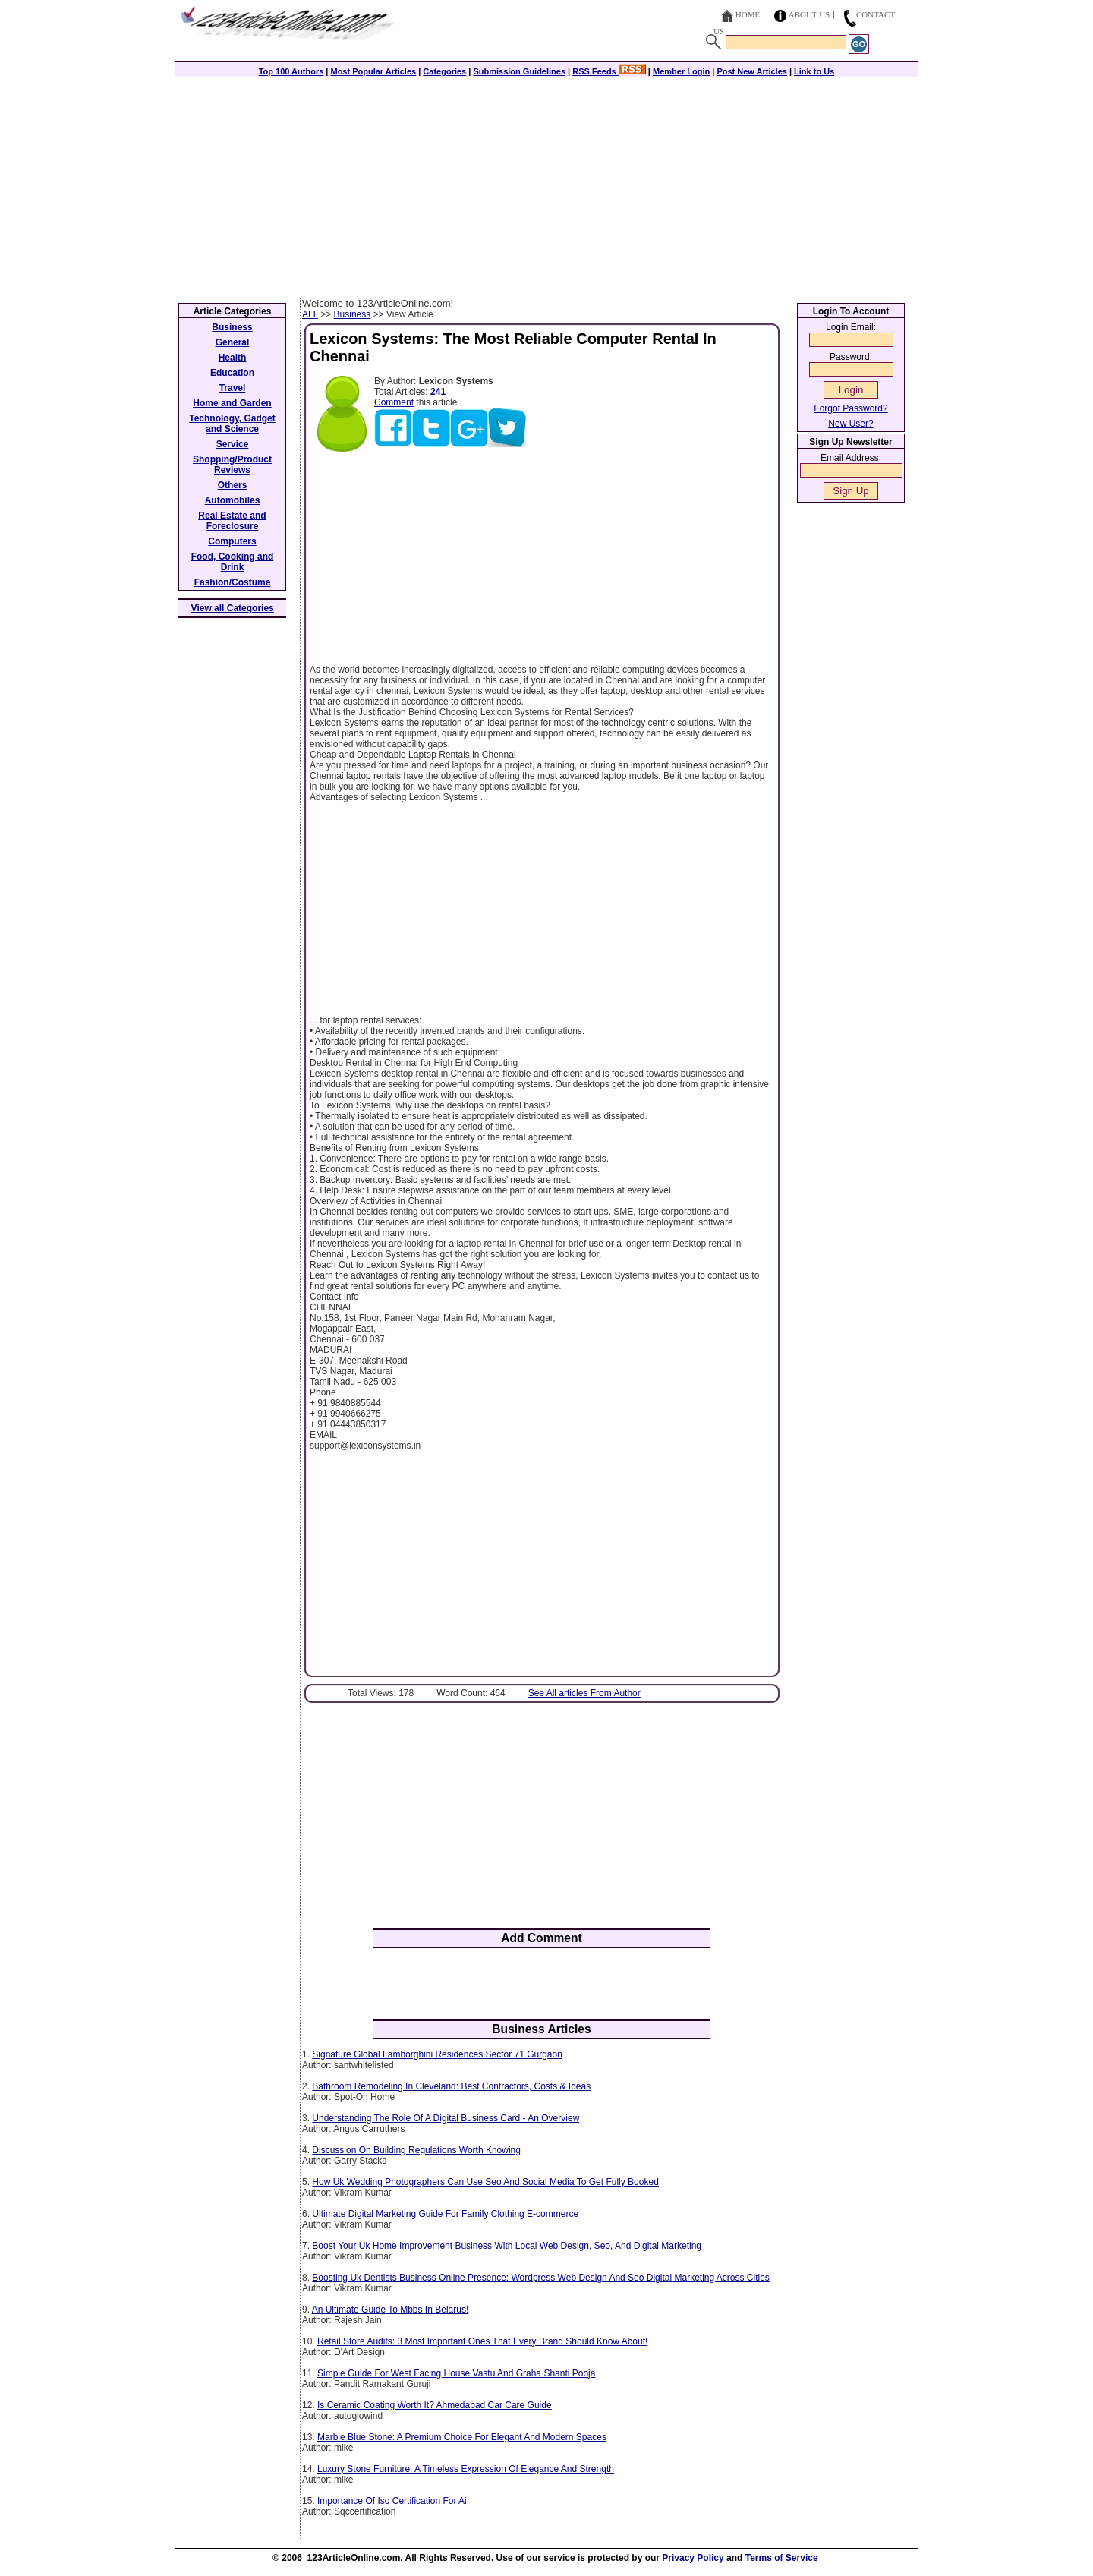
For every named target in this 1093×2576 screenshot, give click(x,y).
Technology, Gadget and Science (232, 423)
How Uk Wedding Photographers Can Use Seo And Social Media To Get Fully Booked (485, 2182)
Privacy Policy (692, 2557)
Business (352, 314)
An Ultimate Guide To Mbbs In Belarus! (390, 2309)
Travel (232, 388)
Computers (232, 541)
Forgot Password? (850, 408)
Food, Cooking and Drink (232, 561)
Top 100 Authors (291, 71)
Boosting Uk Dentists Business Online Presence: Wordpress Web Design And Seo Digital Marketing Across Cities (541, 2277)
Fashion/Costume (232, 582)
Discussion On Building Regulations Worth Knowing (416, 2150)
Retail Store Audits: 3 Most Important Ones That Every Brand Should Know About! (482, 2341)
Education (232, 372)
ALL (310, 314)
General (233, 342)
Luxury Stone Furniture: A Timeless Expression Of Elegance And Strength (465, 2469)
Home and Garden (232, 403)
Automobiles (232, 500)
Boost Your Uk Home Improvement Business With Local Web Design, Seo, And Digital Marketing (506, 2245)
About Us (809, 14)
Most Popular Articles (373, 71)
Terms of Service (781, 2557)
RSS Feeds (609, 71)
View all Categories (232, 608)
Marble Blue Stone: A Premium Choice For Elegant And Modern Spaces (461, 2437)
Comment (394, 402)
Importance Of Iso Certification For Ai (392, 2501)
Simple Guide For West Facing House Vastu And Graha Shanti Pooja (456, 2373)
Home (747, 14)
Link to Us (814, 71)
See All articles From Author (584, 1693)
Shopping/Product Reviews (232, 464)
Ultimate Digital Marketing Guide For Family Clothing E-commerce (445, 2214)
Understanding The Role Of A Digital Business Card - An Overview (445, 2118)
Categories (444, 71)
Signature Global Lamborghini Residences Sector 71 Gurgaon (437, 2054)
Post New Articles (752, 71)
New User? (850, 423)
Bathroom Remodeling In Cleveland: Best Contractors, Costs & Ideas (451, 2086)
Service (232, 444)
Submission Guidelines (519, 71)
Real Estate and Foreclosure (232, 520)
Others (232, 485)
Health (233, 357)
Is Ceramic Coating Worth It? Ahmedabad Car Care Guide (434, 2405)
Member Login (681, 71)
